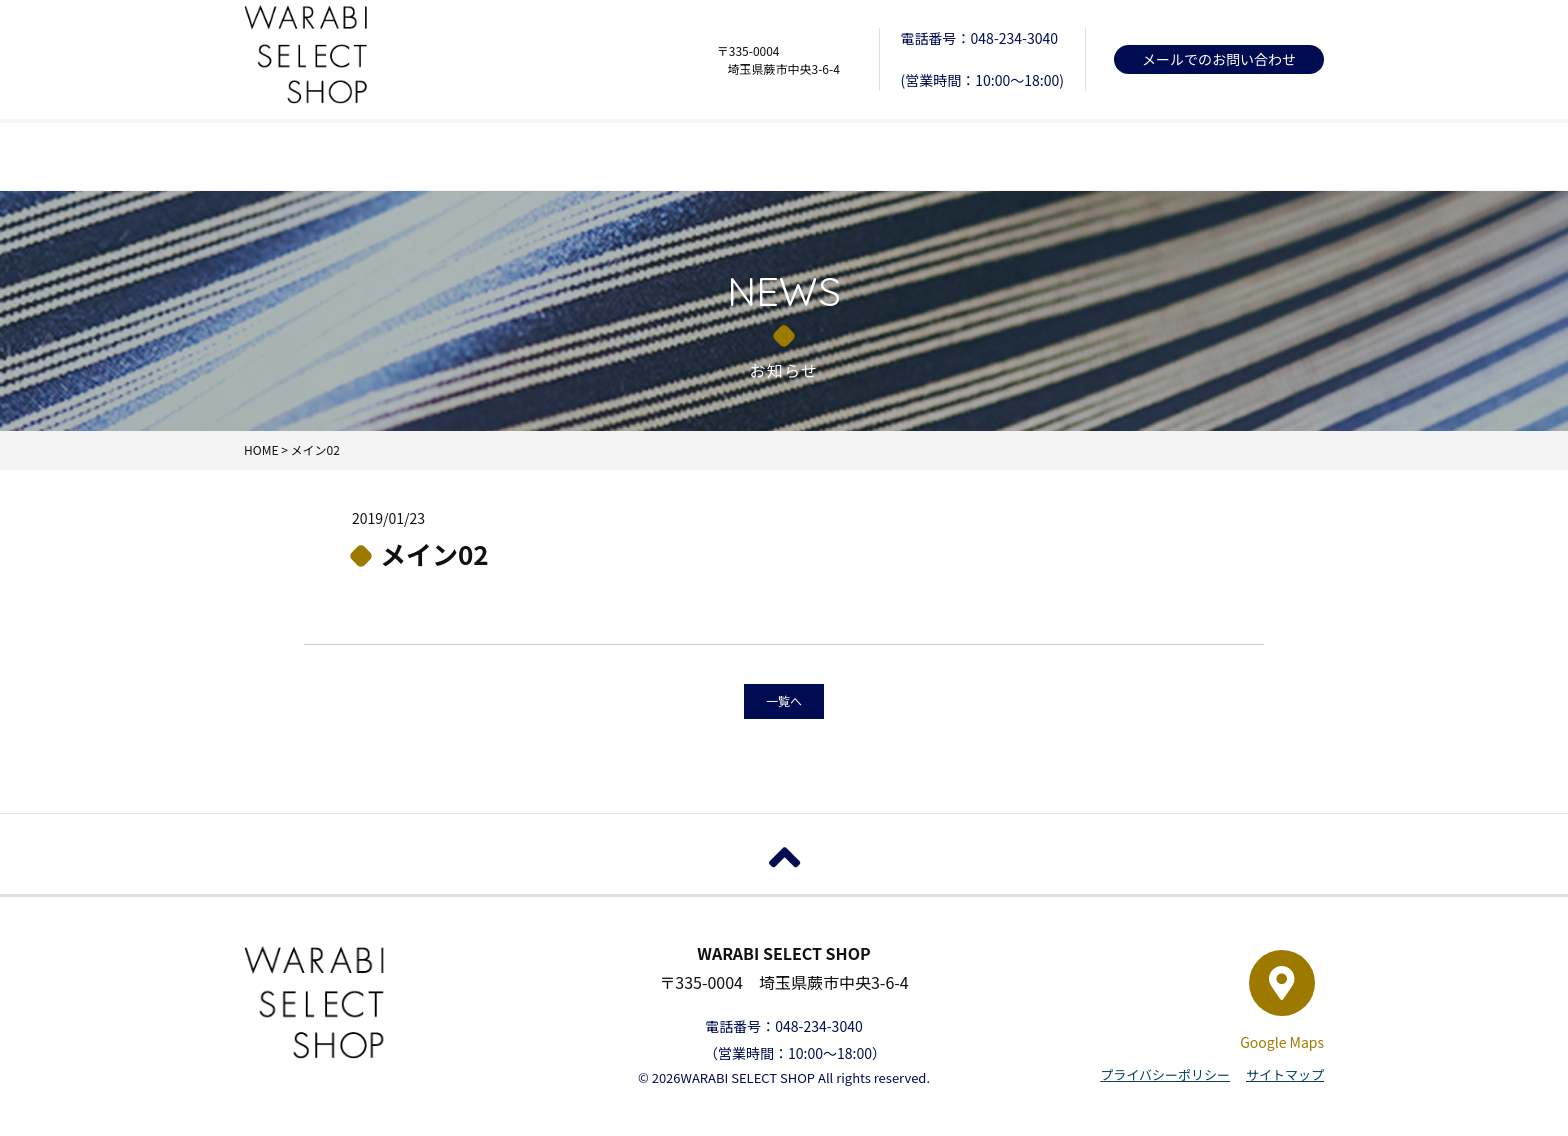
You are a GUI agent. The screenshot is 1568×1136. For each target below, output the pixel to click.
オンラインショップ (1216, 156)
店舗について (1000, 156)
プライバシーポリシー (1165, 1074)
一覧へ (784, 700)
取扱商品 (568, 156)
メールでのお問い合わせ (1219, 59)
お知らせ (784, 156)
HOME (352, 156)
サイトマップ (1285, 1074)
